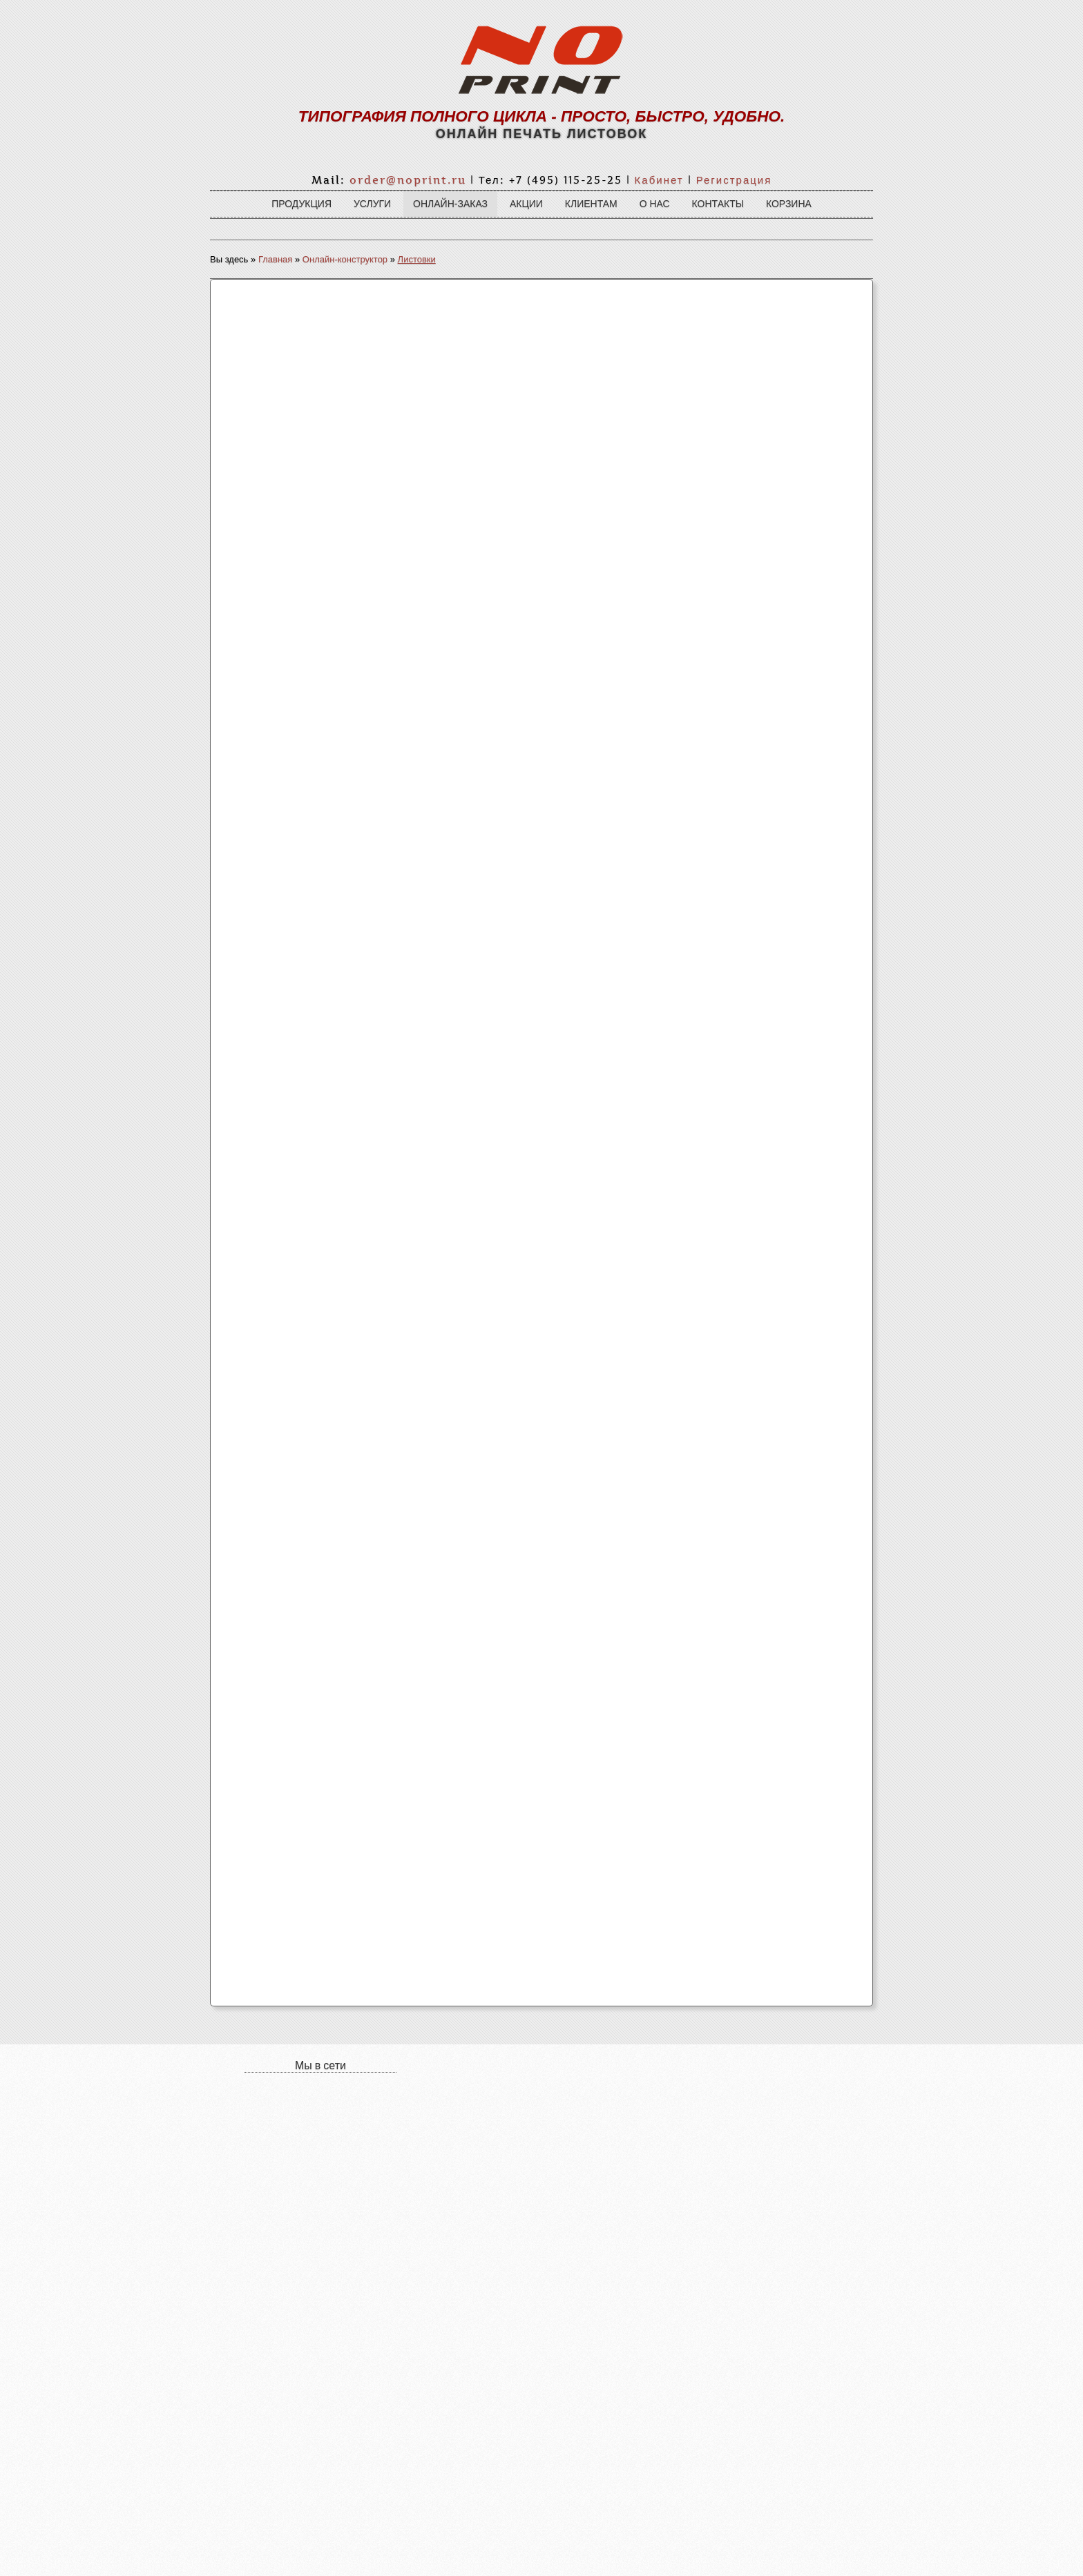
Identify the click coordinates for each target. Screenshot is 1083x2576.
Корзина (789, 203)
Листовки (417, 259)
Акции (526, 203)
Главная (275, 259)
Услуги (372, 203)
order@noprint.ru (407, 179)
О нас (655, 203)
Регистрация (734, 179)
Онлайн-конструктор (345, 259)
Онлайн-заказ (450, 203)
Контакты (718, 203)
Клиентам (591, 203)
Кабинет (659, 179)
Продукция (301, 203)
